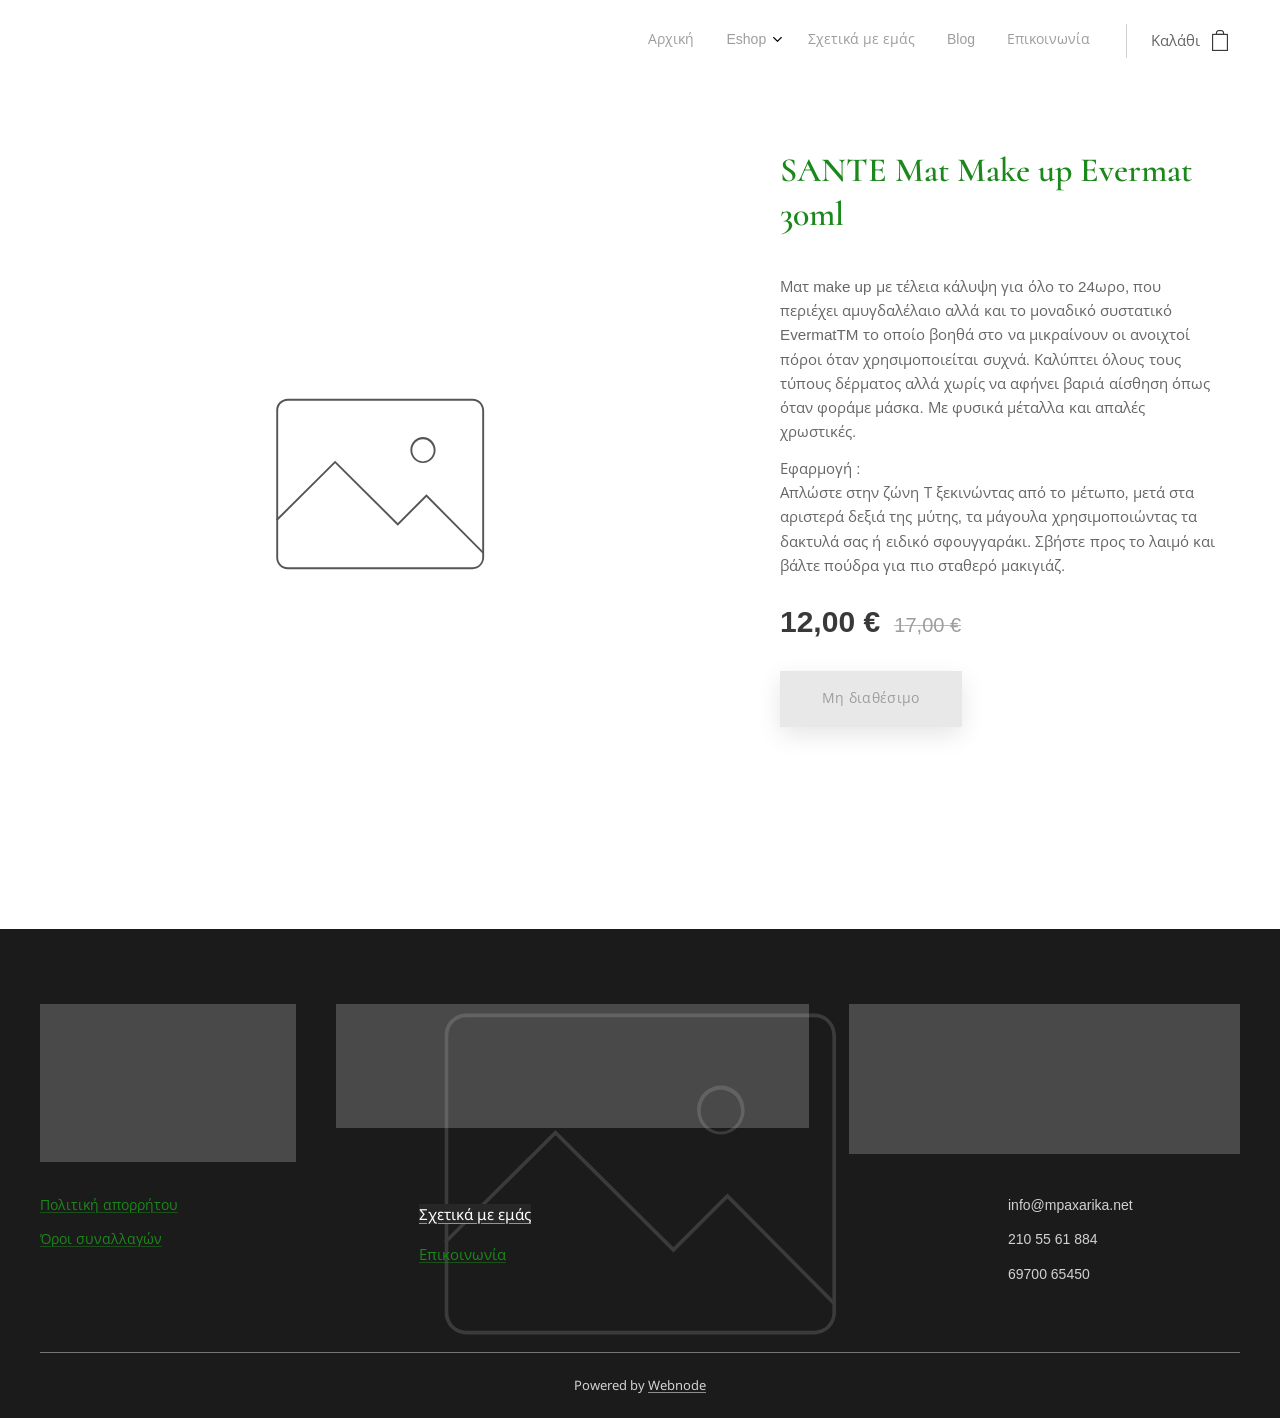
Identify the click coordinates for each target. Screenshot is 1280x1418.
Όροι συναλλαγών (101, 1239)
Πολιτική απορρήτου (109, 1205)
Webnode (677, 1385)
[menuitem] (957, 41)
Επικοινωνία (462, 1254)
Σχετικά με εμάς (475, 1214)
